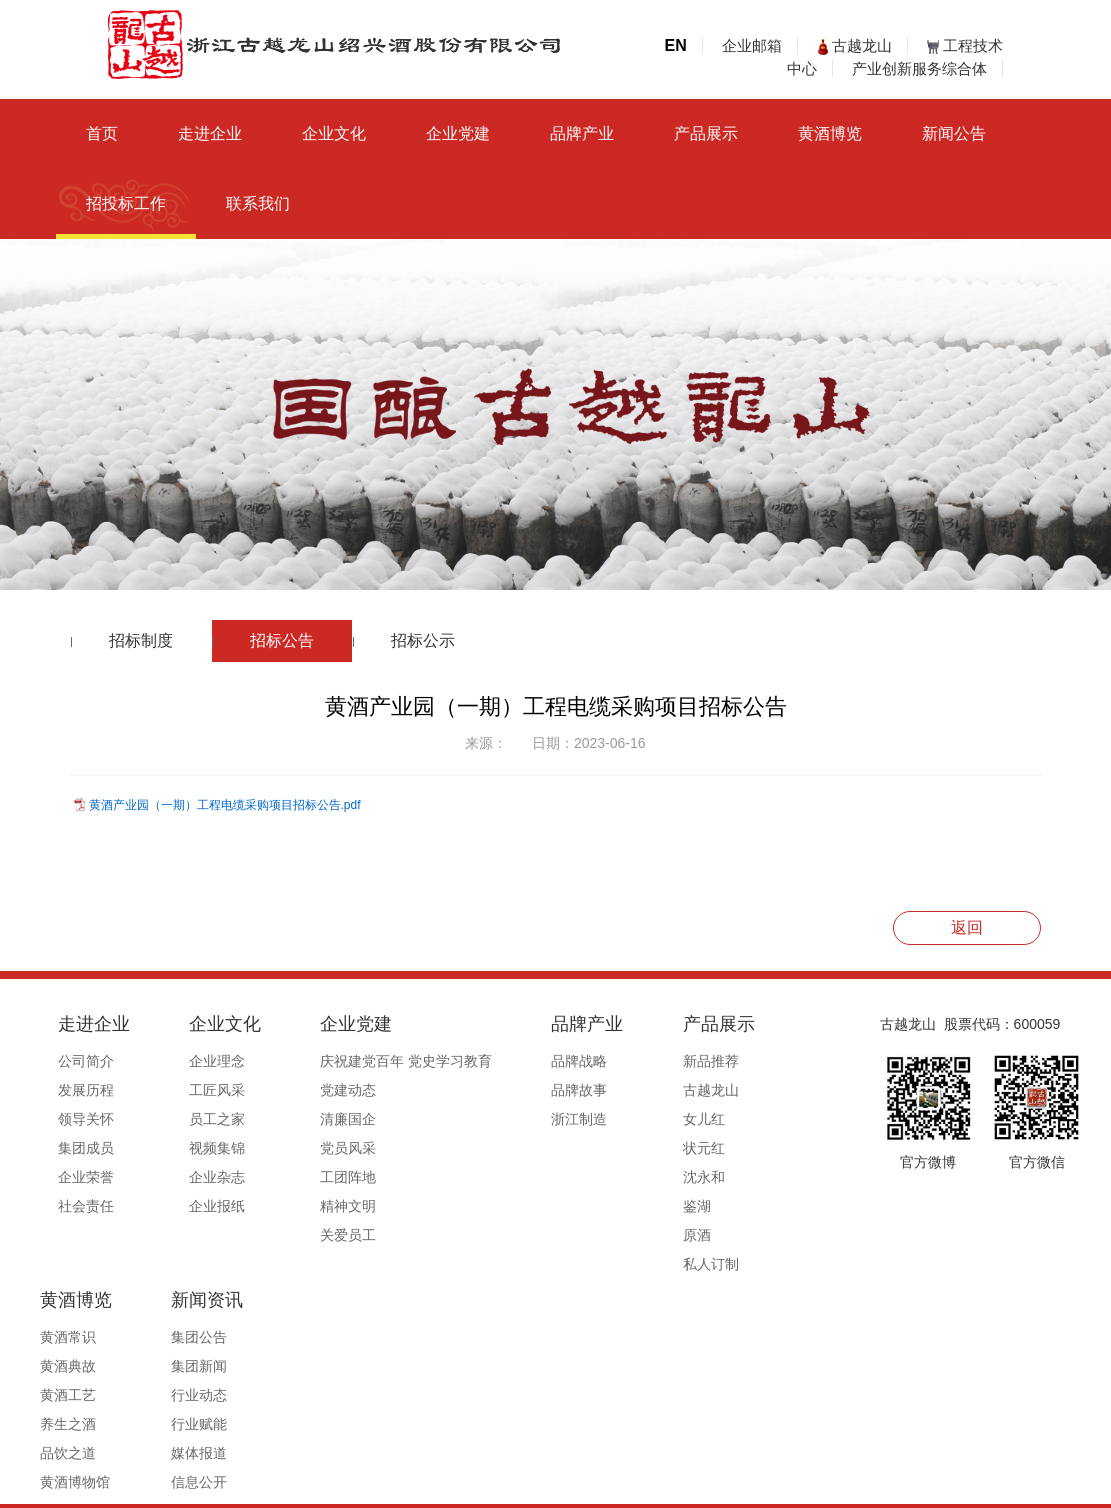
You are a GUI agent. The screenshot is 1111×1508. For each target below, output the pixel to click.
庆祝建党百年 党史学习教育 (357, 1061)
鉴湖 (598, 1206)
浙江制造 (506, 1119)
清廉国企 (299, 1119)
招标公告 (282, 640)
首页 (102, 133)
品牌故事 (506, 1090)
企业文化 (334, 133)
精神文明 (299, 1206)
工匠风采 (193, 1090)
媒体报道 (719, 1404)
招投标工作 (126, 203)
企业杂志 (193, 1177)
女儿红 (605, 1119)
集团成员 (86, 1148)
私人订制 (612, 1264)
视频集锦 (193, 1148)
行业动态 (719, 1346)
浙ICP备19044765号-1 (636, 1485)
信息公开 (719, 1433)
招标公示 (423, 640)
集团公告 (719, 1288)
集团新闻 (719, 1317)
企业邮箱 (752, 45)
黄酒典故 (719, 1090)
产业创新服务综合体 (919, 68)
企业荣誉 (86, 1177)
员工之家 (193, 1119)
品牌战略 (506, 1061)
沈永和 (605, 1177)
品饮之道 (719, 1177)
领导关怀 (86, 1119)
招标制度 (141, 640)
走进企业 (210, 133)
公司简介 (86, 1061)
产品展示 (706, 133)
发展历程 (86, 1090)
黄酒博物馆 (726, 1206)
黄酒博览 (830, 133)
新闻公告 (954, 133)
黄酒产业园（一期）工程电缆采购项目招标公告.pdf (225, 805)
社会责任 (86, 1206)
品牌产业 (582, 133)
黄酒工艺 (719, 1119)
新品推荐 (612, 1061)
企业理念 (193, 1061)
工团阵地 (299, 1177)
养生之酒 (719, 1148)
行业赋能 (719, 1375)
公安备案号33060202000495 (799, 1485)
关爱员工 (299, 1235)
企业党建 (458, 133)
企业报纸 (193, 1206)
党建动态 (299, 1090)
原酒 (598, 1235)
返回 (967, 927)
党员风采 (299, 1148)
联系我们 (258, 203)
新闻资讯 (727, 1251)
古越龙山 (855, 45)
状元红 (605, 1148)
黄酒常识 (719, 1061)
